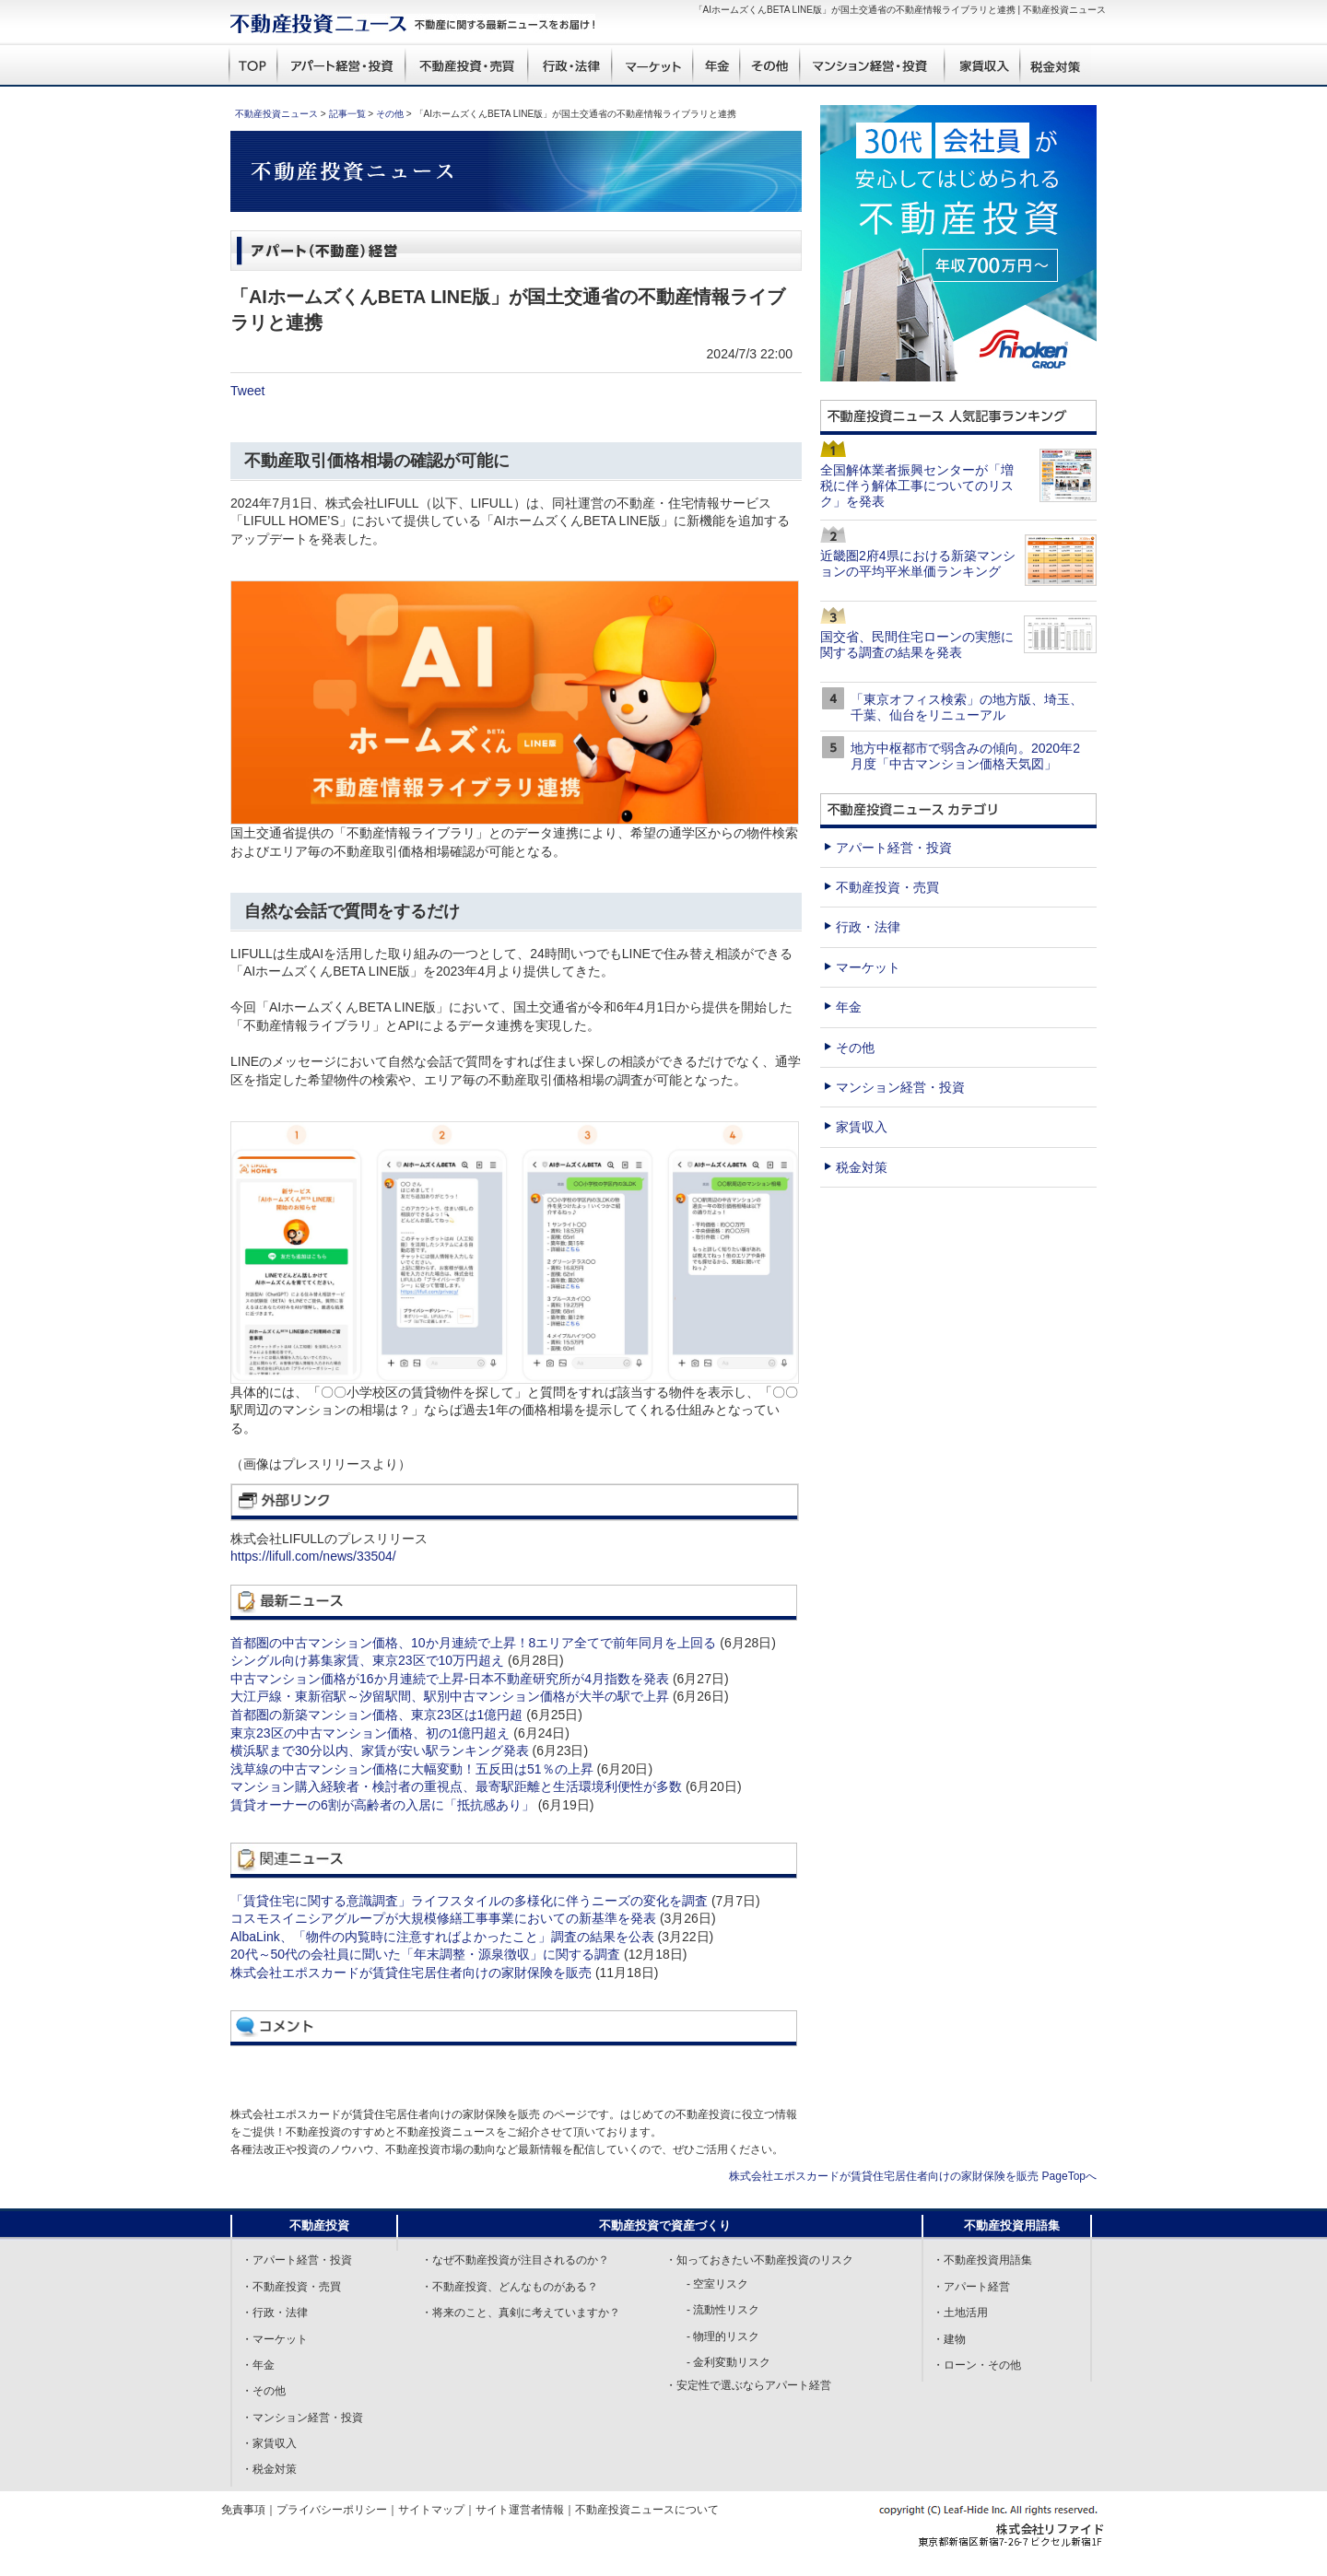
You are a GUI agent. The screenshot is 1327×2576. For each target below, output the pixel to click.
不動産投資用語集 (1012, 2225)
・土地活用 (960, 2312)
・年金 (258, 2365)
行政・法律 (868, 926)
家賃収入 (861, 1126)
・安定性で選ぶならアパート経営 (748, 2385)
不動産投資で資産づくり (665, 2225)
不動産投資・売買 (887, 887)
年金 (849, 1007)
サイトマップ (431, 2509)
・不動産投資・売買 (291, 2286)
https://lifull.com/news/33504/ (313, 1556)
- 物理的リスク (723, 2336)
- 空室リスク (717, 2283)
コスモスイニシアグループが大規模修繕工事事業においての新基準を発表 (443, 1918)
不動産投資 (319, 2225)
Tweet (247, 390)
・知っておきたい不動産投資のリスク (759, 2260)
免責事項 (243, 2509)
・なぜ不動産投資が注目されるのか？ (515, 2260)
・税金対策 (269, 2469)
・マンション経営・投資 (302, 2417)
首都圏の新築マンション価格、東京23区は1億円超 (376, 1714)
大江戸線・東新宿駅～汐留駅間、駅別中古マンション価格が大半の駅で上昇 (449, 1696)
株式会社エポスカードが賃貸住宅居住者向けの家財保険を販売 (411, 1972)
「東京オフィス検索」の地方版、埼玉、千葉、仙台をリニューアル (967, 707)
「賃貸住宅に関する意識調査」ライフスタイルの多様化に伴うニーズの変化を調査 (469, 1900)
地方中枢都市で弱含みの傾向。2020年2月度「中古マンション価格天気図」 (965, 756)
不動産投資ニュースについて (647, 2509)
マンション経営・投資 (900, 1087)
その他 (390, 114)
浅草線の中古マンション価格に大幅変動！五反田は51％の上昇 (411, 1769)
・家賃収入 (269, 2443)
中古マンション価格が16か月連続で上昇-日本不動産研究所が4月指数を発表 (449, 1678)
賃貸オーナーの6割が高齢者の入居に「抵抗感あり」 (382, 1804)
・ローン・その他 (977, 2365)
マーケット (868, 967)
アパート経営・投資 (894, 847)
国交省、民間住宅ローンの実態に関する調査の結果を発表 (917, 644)
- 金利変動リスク (728, 2362)
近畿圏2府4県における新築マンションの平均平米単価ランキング (918, 563)
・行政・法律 (274, 2312)
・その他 (263, 2390)
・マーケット (274, 2339)
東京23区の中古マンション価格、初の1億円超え (370, 1733)
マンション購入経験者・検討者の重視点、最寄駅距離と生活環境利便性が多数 (456, 1786)
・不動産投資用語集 (982, 2260)
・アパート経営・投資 (296, 2260)
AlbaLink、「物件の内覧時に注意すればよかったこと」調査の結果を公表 (442, 1936)
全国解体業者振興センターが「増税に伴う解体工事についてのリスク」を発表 (917, 486)
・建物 (949, 2339)
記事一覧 (347, 114)
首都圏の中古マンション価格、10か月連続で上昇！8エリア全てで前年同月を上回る (473, 1642)
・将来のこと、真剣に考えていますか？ (520, 2312)
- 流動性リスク (723, 2309)
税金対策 (861, 1167)
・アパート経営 (971, 2286)
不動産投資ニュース (276, 114)
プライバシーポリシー (331, 2509)
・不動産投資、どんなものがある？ (509, 2286)
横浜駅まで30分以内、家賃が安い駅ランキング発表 (379, 1750)
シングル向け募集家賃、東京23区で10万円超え (367, 1660)
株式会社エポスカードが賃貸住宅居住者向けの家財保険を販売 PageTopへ (913, 2176)
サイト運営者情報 (520, 2509)
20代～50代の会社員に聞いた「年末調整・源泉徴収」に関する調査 (425, 1954)
